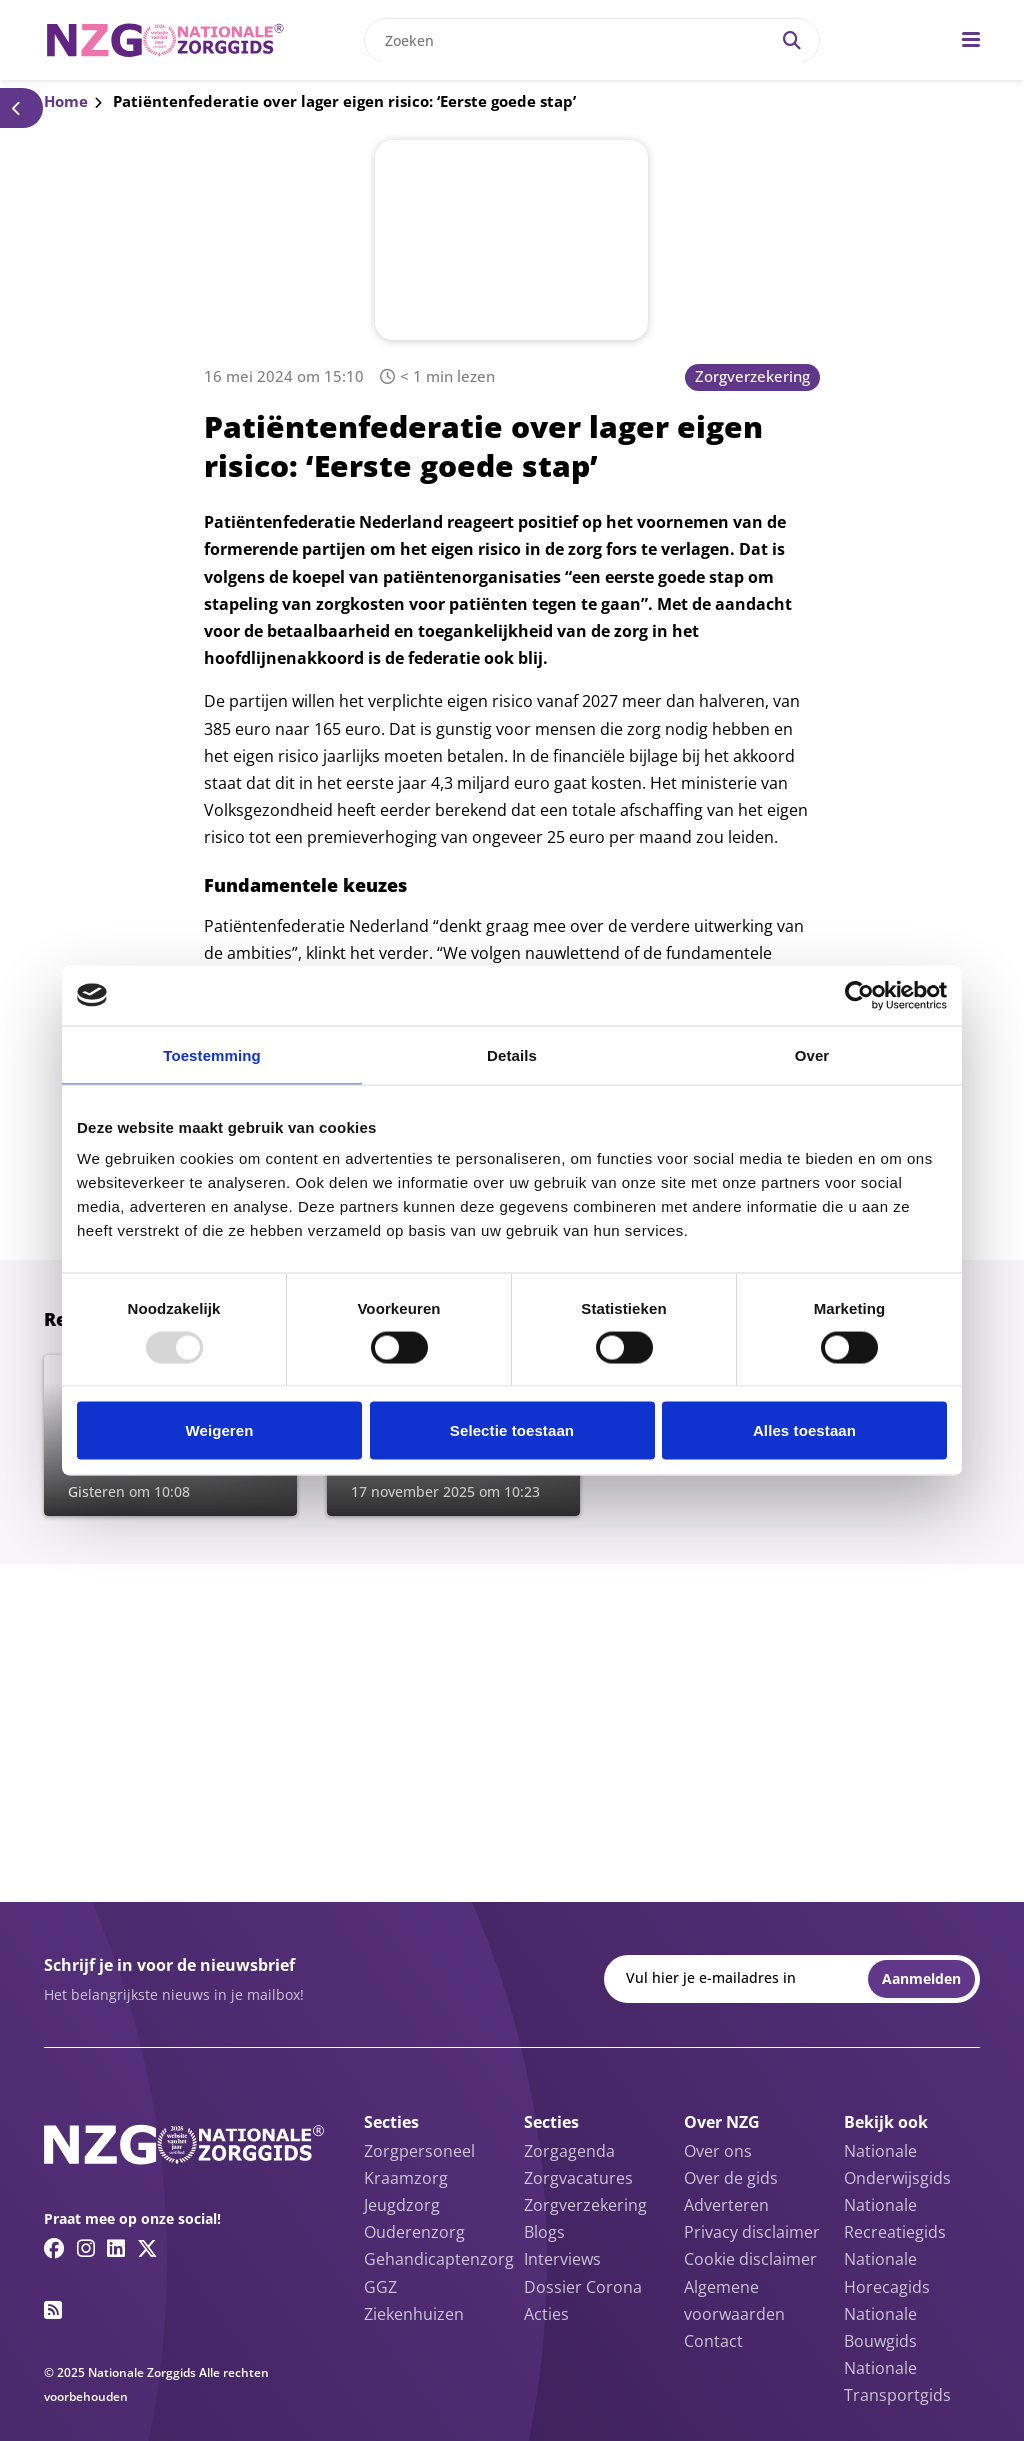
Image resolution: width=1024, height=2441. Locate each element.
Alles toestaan (804, 1430)
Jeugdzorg (402, 2205)
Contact (713, 2341)
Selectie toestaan (512, 1430)
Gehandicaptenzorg (439, 2259)
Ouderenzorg (414, 2232)
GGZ (380, 2287)
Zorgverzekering (752, 376)
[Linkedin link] (116, 2248)
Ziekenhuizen (414, 2314)
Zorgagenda (569, 2151)
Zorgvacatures (578, 2178)
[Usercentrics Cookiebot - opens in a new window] (859, 995)
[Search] (792, 40)
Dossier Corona (583, 2287)
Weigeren (219, 1430)
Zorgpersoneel (419, 2151)
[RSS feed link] (53, 2310)
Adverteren (726, 2205)
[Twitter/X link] (147, 2248)
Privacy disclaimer (752, 2232)
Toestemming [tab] (212, 1054)
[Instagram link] (86, 2248)
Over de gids (731, 2178)
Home (66, 101)
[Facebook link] (54, 2248)
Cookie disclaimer (750, 2259)
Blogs (544, 2232)
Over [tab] (812, 1054)
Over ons (718, 2151)
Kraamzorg (406, 2178)
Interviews (562, 2259)
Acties (546, 2314)
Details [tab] (512, 1054)
